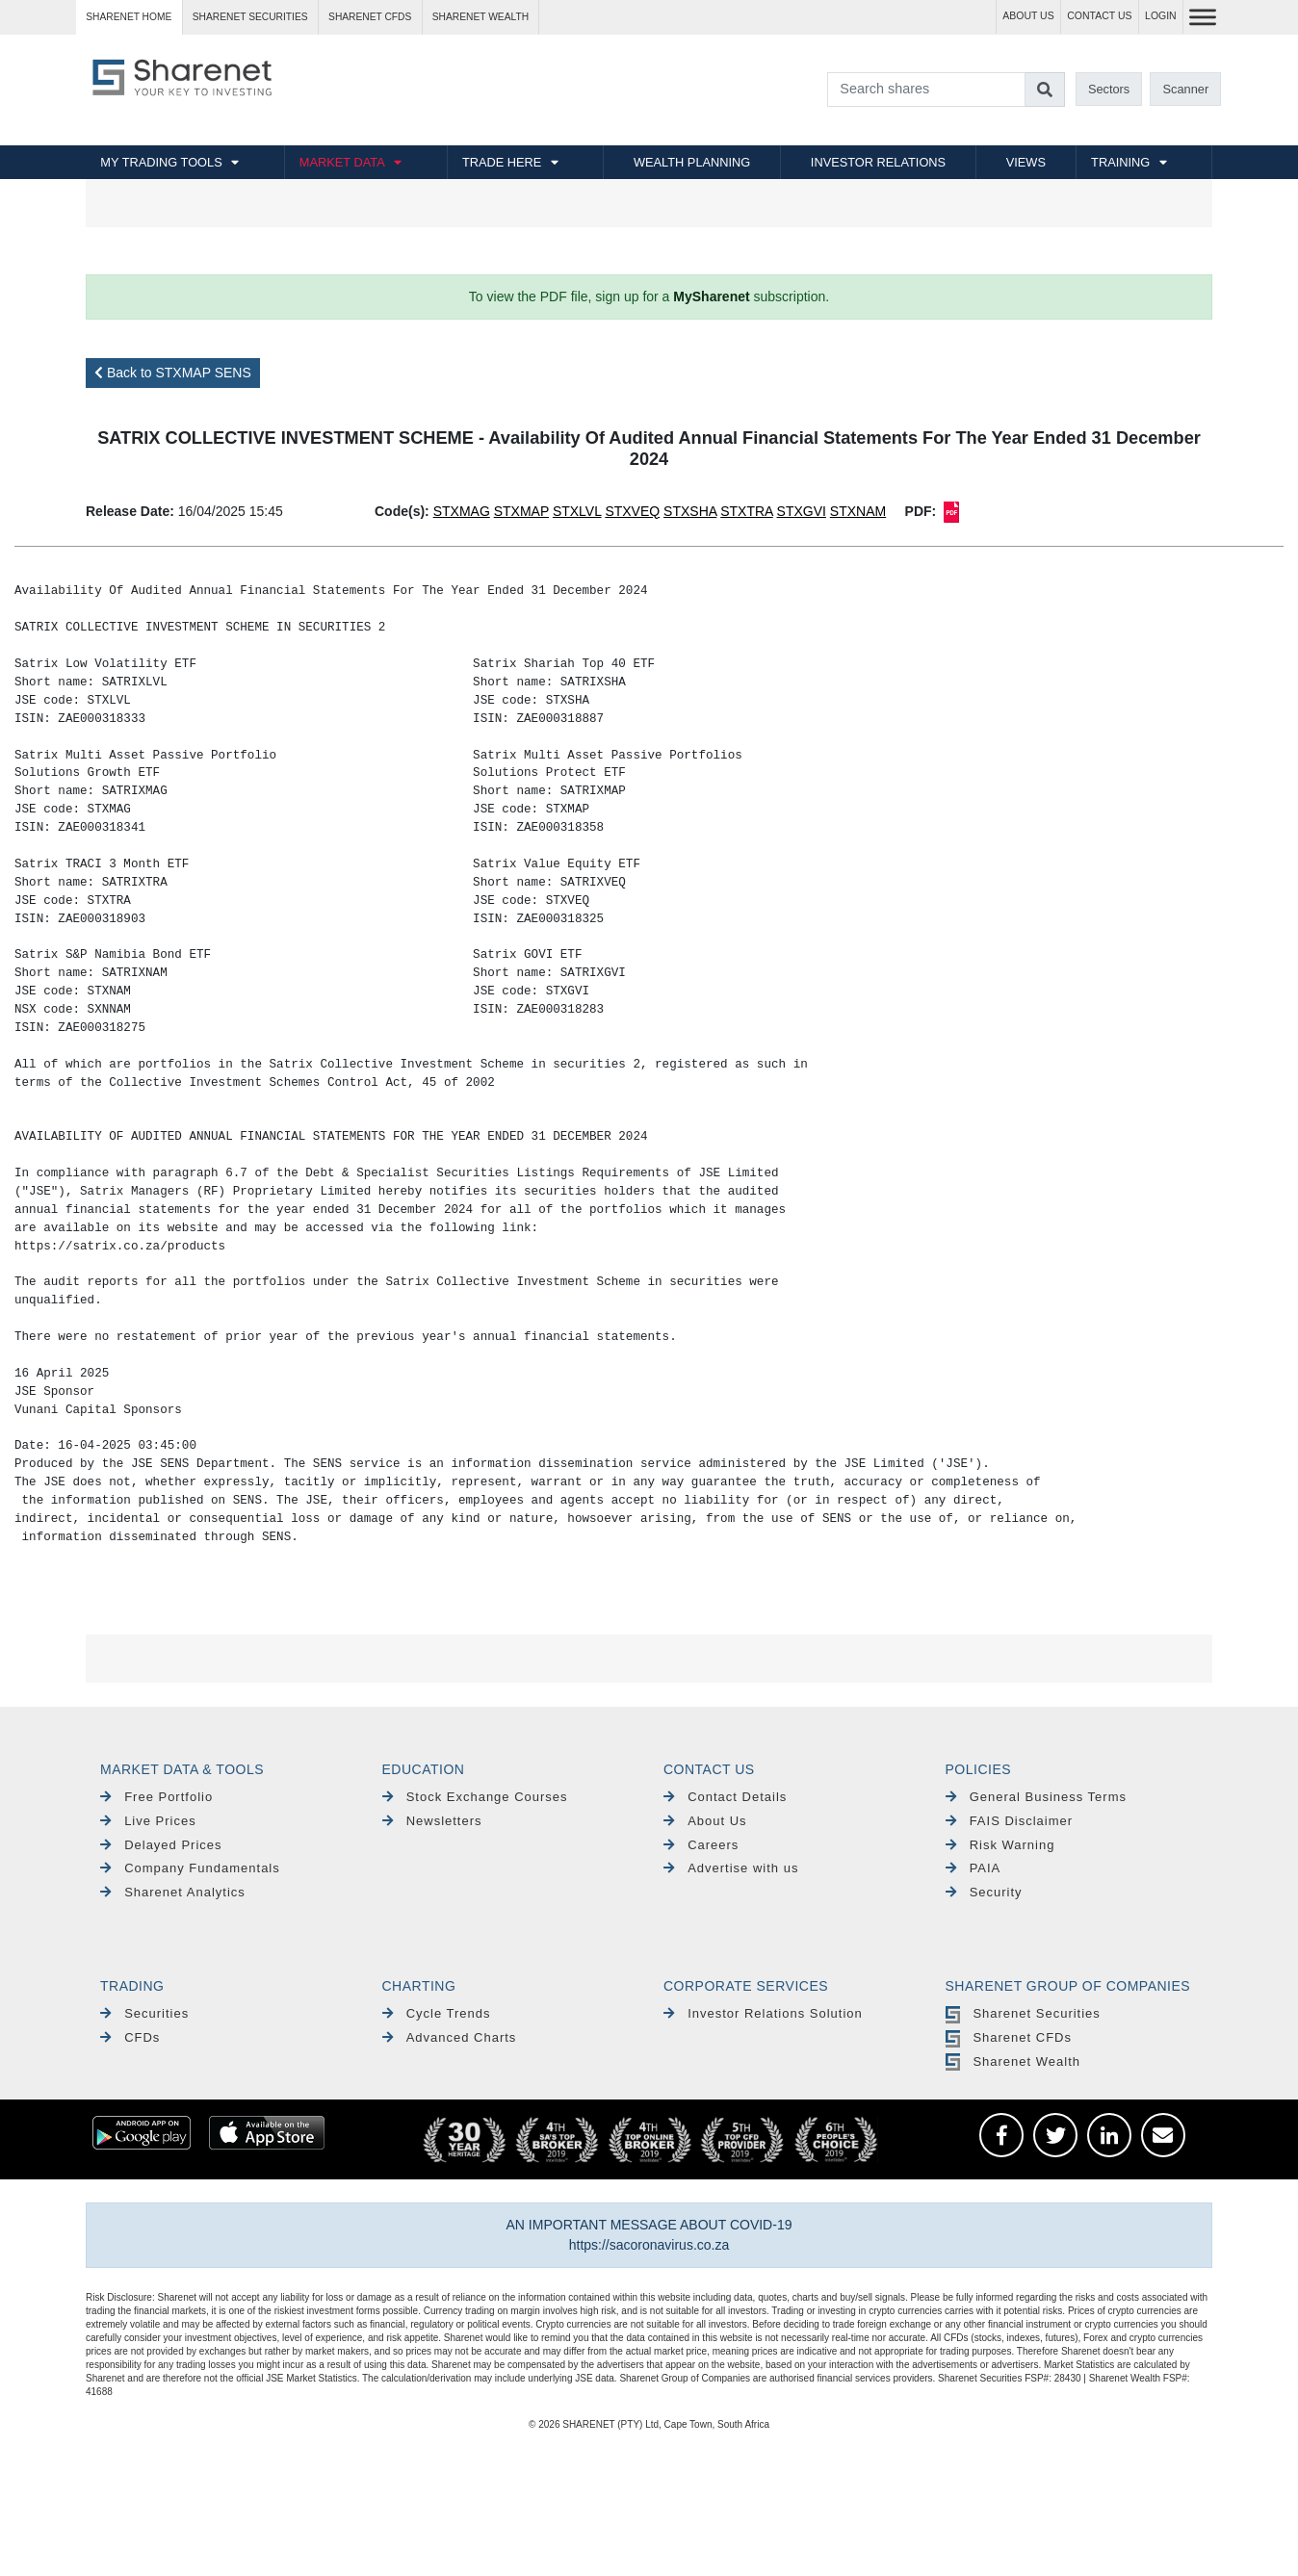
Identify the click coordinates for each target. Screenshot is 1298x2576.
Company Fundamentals (190, 1868)
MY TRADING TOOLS (160, 162)
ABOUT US (1027, 16)
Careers (701, 1845)
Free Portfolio (156, 1797)
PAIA (973, 1868)
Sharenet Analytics (173, 1892)
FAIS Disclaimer (1010, 1821)
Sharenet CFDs (369, 17)
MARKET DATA (342, 162)
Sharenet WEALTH (480, 17)
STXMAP (521, 511)
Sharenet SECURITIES (250, 17)
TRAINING (1120, 162)
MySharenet (711, 296)
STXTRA (746, 511)
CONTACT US (1099, 16)
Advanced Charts (449, 2037)
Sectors (1108, 89)
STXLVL (577, 511)
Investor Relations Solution (763, 2013)
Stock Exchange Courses (475, 1797)
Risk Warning (1000, 1845)
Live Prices (148, 1821)
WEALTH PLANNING (692, 162)
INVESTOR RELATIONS (878, 162)
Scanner (1186, 89)
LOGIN (1161, 16)
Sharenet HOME (128, 17)
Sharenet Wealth (1013, 2061)
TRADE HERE (501, 162)
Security (984, 1892)
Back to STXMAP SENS (172, 372)
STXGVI (801, 511)
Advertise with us (730, 1868)
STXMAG (461, 511)
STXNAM (858, 511)
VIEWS (1026, 162)
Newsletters (432, 1821)
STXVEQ (632, 511)
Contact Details (725, 1797)
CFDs (130, 2037)
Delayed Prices (161, 1845)
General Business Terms (1037, 1797)
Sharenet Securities (1023, 2013)
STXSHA (689, 511)
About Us (705, 1821)
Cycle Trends (436, 2013)
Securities (144, 2013)
